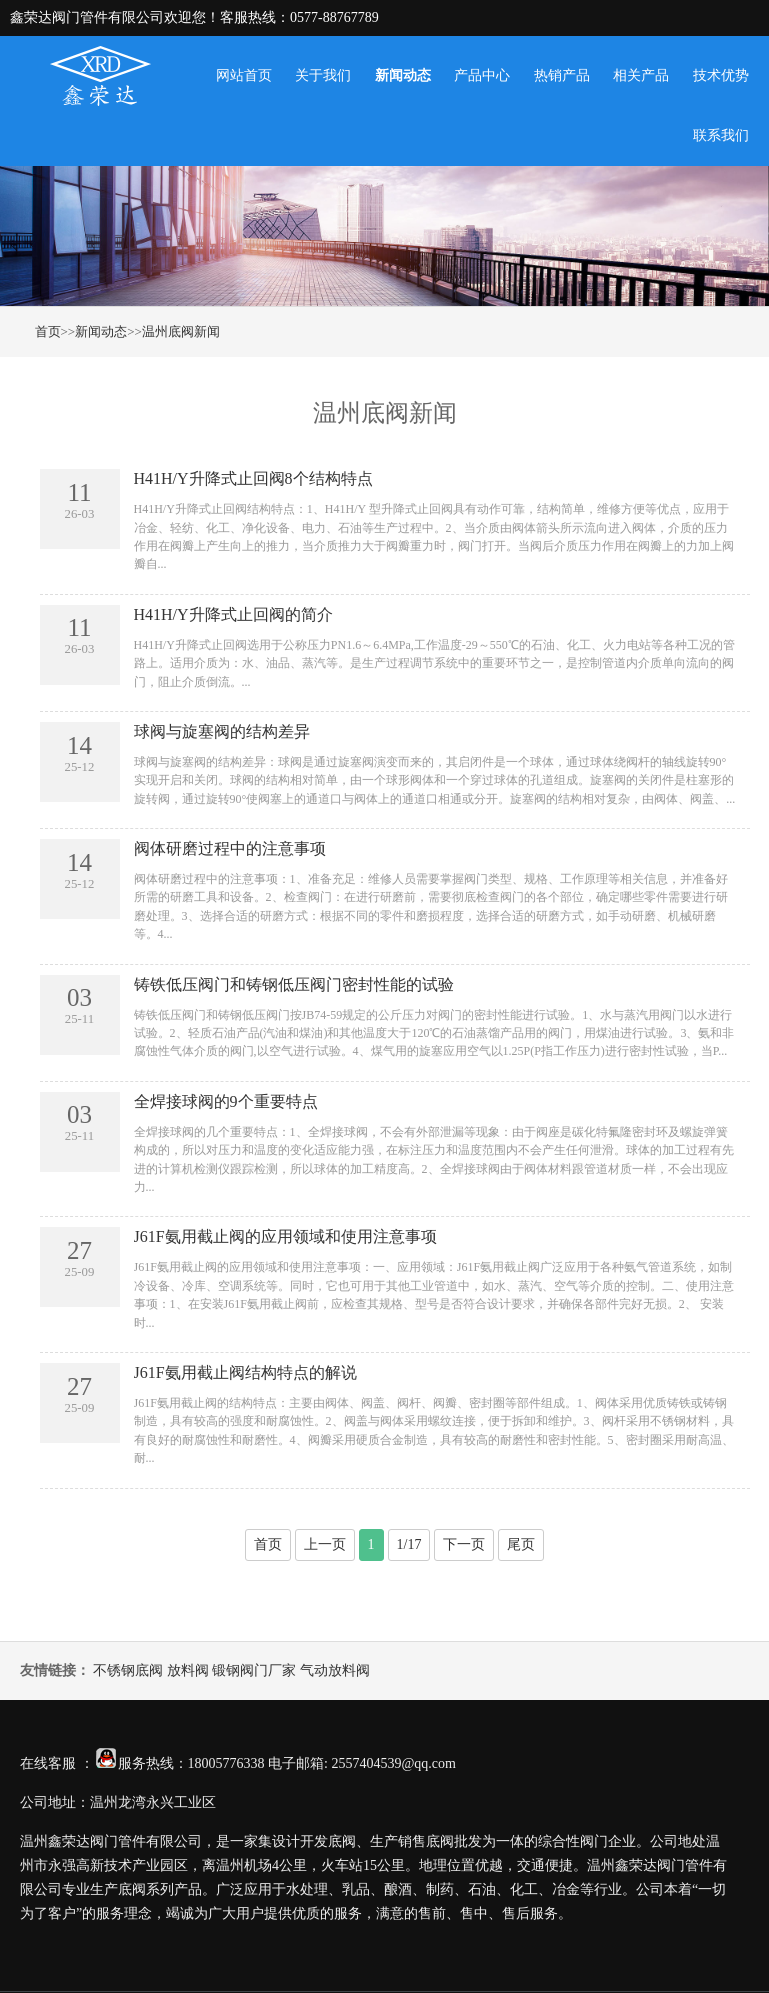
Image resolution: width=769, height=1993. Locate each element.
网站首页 (244, 75)
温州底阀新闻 (181, 331)
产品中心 (482, 75)
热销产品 (562, 75)
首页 (48, 331)
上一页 (325, 1544)
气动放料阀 (335, 1670)
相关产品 (641, 75)
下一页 (464, 1544)
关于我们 (323, 75)
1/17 (409, 1544)
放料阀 (188, 1670)
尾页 (521, 1544)
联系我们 (721, 135)
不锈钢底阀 (128, 1670)
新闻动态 (403, 75)
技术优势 (721, 75)
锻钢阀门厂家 (254, 1670)
